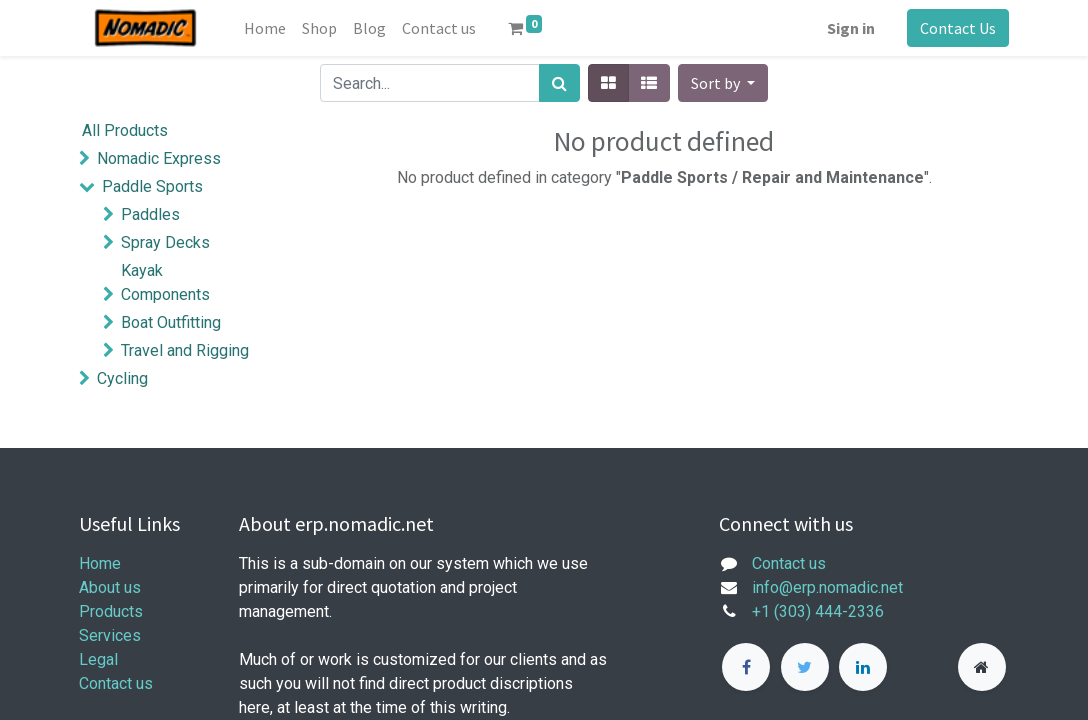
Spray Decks (165, 242)
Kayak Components (165, 282)
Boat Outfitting (171, 322)
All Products (125, 130)
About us (110, 587)
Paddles (150, 214)
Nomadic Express (159, 158)
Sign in (851, 28)
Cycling (122, 378)
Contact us (116, 683)
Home (100, 563)
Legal (98, 659)
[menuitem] (265, 28)
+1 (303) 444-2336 (818, 611)
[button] (723, 83)
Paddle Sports (152, 186)
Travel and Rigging (185, 350)
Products (111, 611)
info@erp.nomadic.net (829, 587)
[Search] (559, 83)
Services (110, 635)
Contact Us (958, 28)
